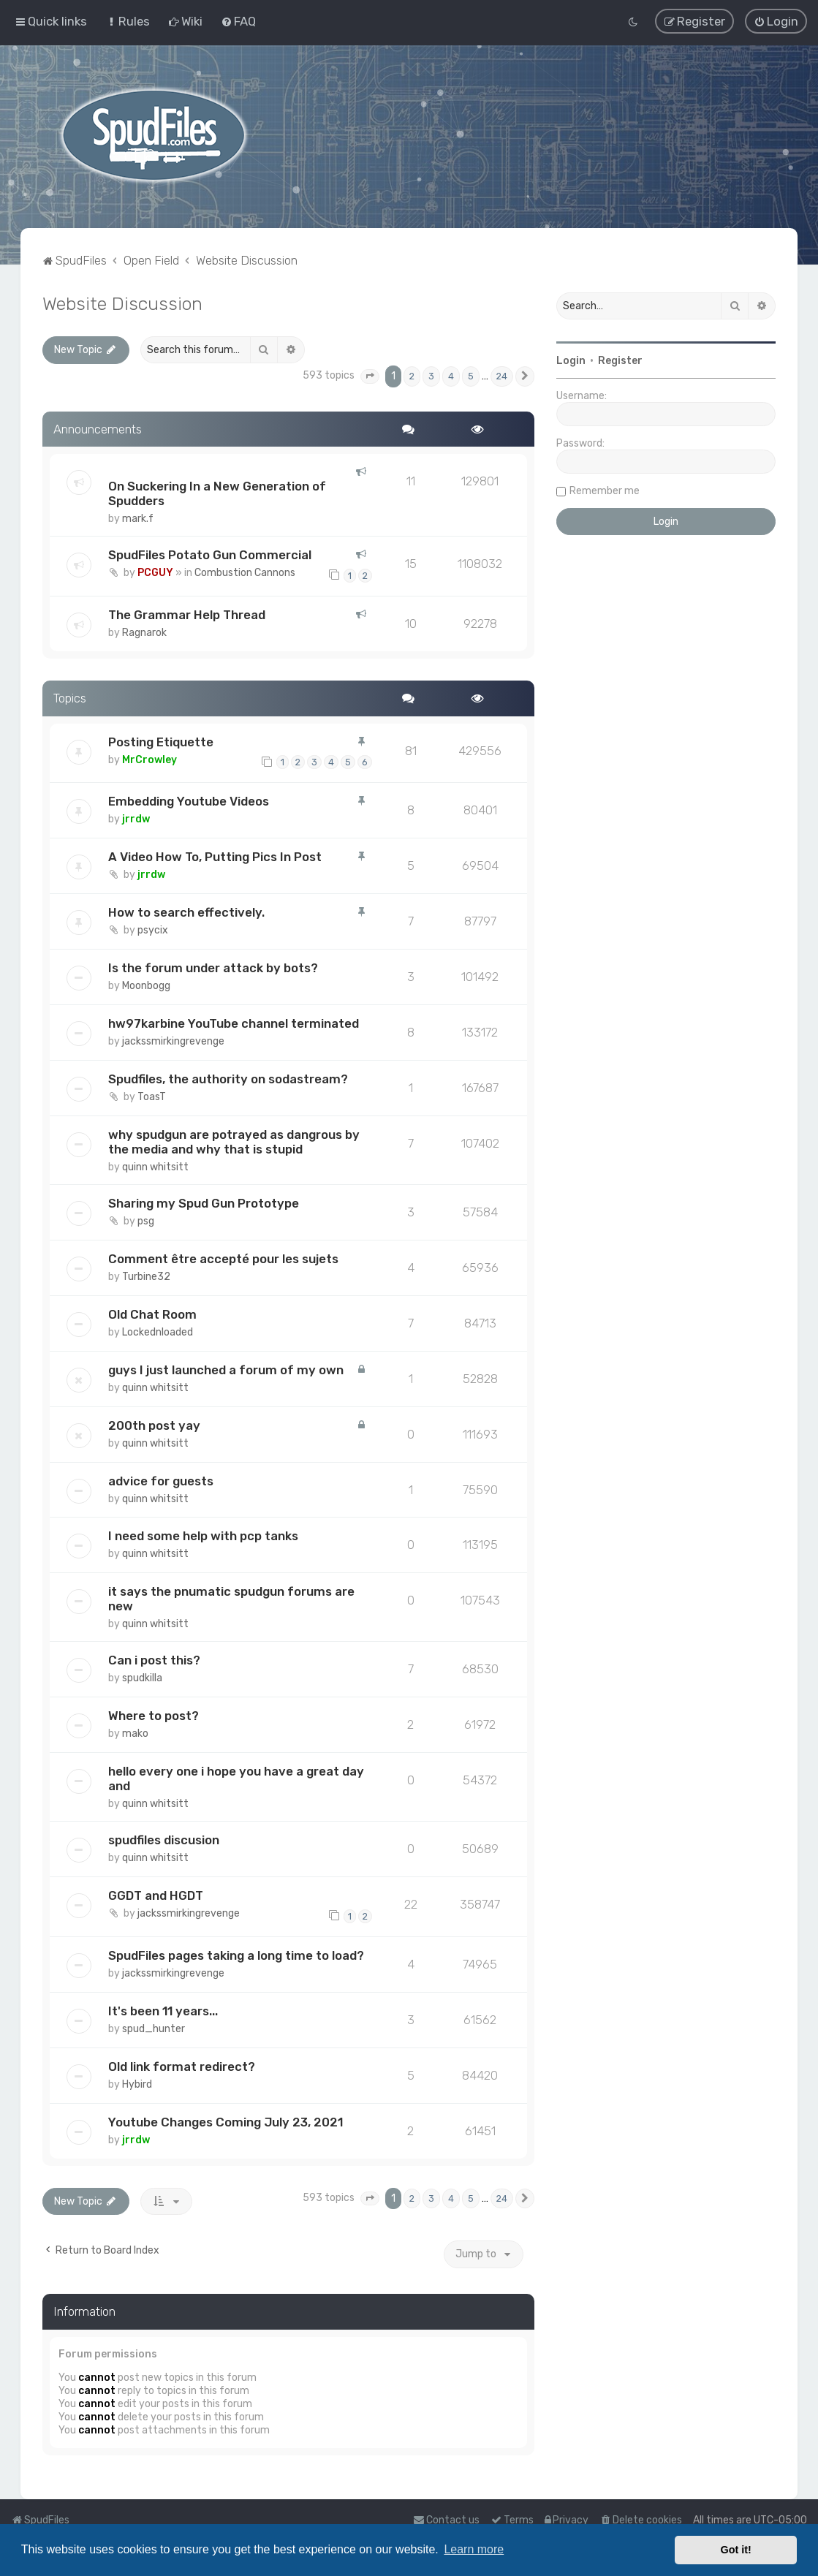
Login (571, 361)
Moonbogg (146, 986)
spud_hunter (153, 2029)
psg (145, 1221)
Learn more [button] (474, 2549)
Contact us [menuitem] (446, 2520)
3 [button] (431, 376)
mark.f (138, 518)
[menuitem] (128, 21)
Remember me (604, 491)
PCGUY (155, 573)
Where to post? (153, 1715)
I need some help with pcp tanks (203, 1535)
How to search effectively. (186, 912)
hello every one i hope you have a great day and (236, 1778)
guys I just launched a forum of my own (226, 1369)
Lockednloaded (157, 1332)
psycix (152, 930)
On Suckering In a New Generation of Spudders (217, 493)
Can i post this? (154, 1660)
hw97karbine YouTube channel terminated (233, 1023)
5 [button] (471, 376)
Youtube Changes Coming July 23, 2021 (225, 2121)
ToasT (151, 1097)
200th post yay (154, 1424)
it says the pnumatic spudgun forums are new (231, 1598)
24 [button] (501, 376)
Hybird (137, 2083)
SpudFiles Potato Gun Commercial (209, 555)
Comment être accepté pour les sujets (223, 1258)
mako (135, 1733)
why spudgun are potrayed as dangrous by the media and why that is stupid (234, 1141)
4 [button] (451, 376)
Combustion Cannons (244, 573)
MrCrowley (149, 759)
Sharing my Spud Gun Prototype (203, 1203)
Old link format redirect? (181, 2065)
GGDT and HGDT (155, 1895)
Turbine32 (146, 1276)
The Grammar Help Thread (186, 614)
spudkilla (142, 1678)
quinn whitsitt (155, 1167)
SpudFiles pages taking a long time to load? (236, 1955)
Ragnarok (144, 632)
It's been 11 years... (163, 2011)
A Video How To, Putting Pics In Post (215, 856)
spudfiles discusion (163, 1840)
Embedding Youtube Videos (188, 801)
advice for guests (160, 1480)
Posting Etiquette (160, 741)
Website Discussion (122, 303)
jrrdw (136, 819)
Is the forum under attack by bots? (213, 968)
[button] (369, 376)
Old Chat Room (152, 1314)
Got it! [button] (736, 2550)
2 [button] (411, 376)
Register (620, 361)
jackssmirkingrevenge (173, 1041)
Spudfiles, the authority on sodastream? (228, 1079)
